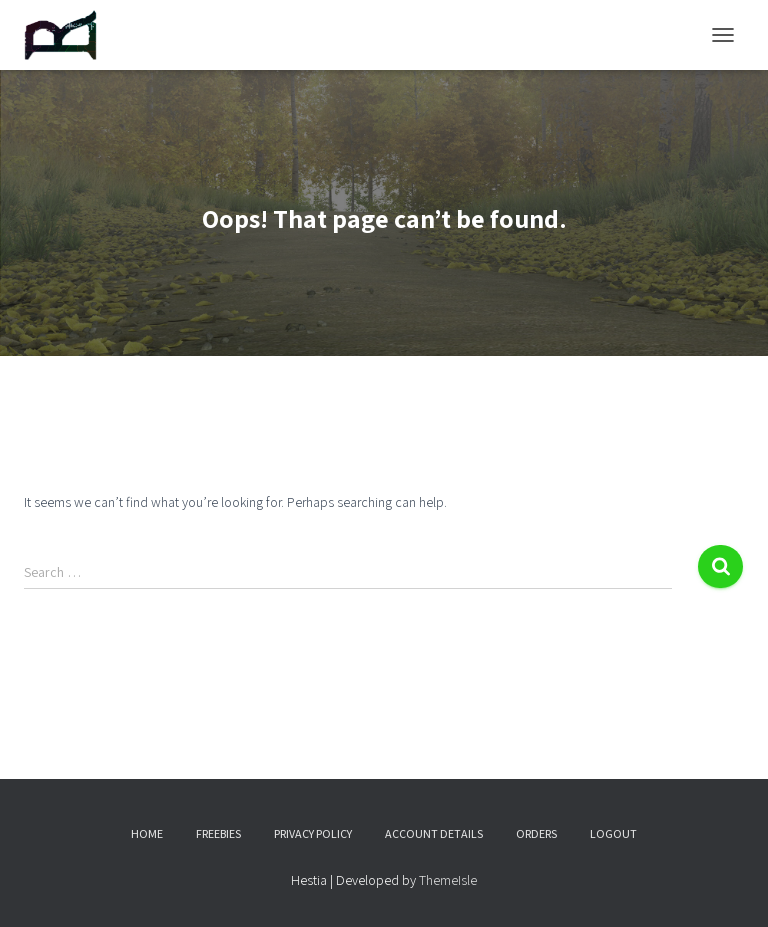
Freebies (218, 833)
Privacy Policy (313, 833)
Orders (536, 833)
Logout (613, 833)
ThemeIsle (448, 880)
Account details (434, 833)
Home (147, 833)
